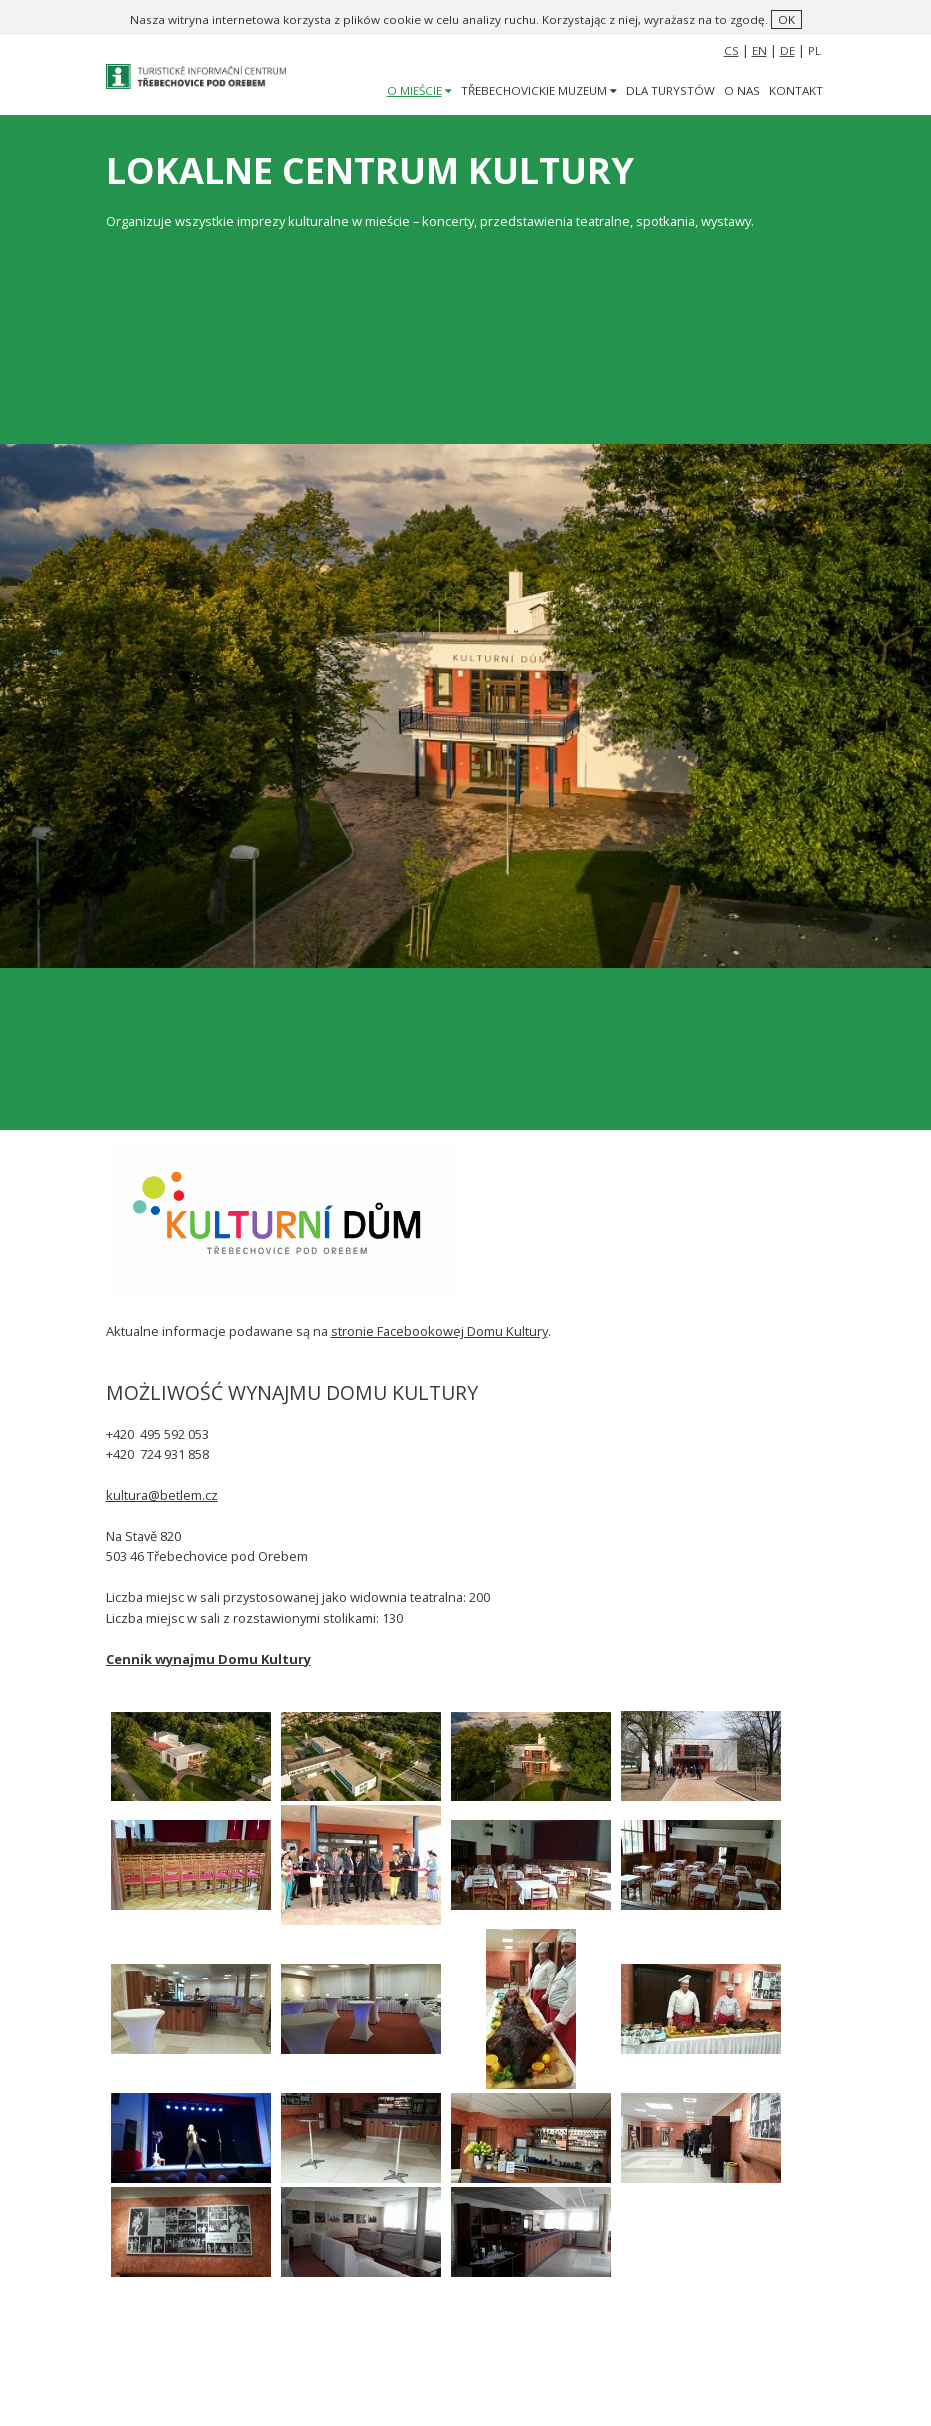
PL (814, 50)
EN (759, 50)
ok (786, 19)
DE (787, 50)
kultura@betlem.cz (162, 1495)
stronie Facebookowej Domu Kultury (439, 1331)
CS (731, 50)
